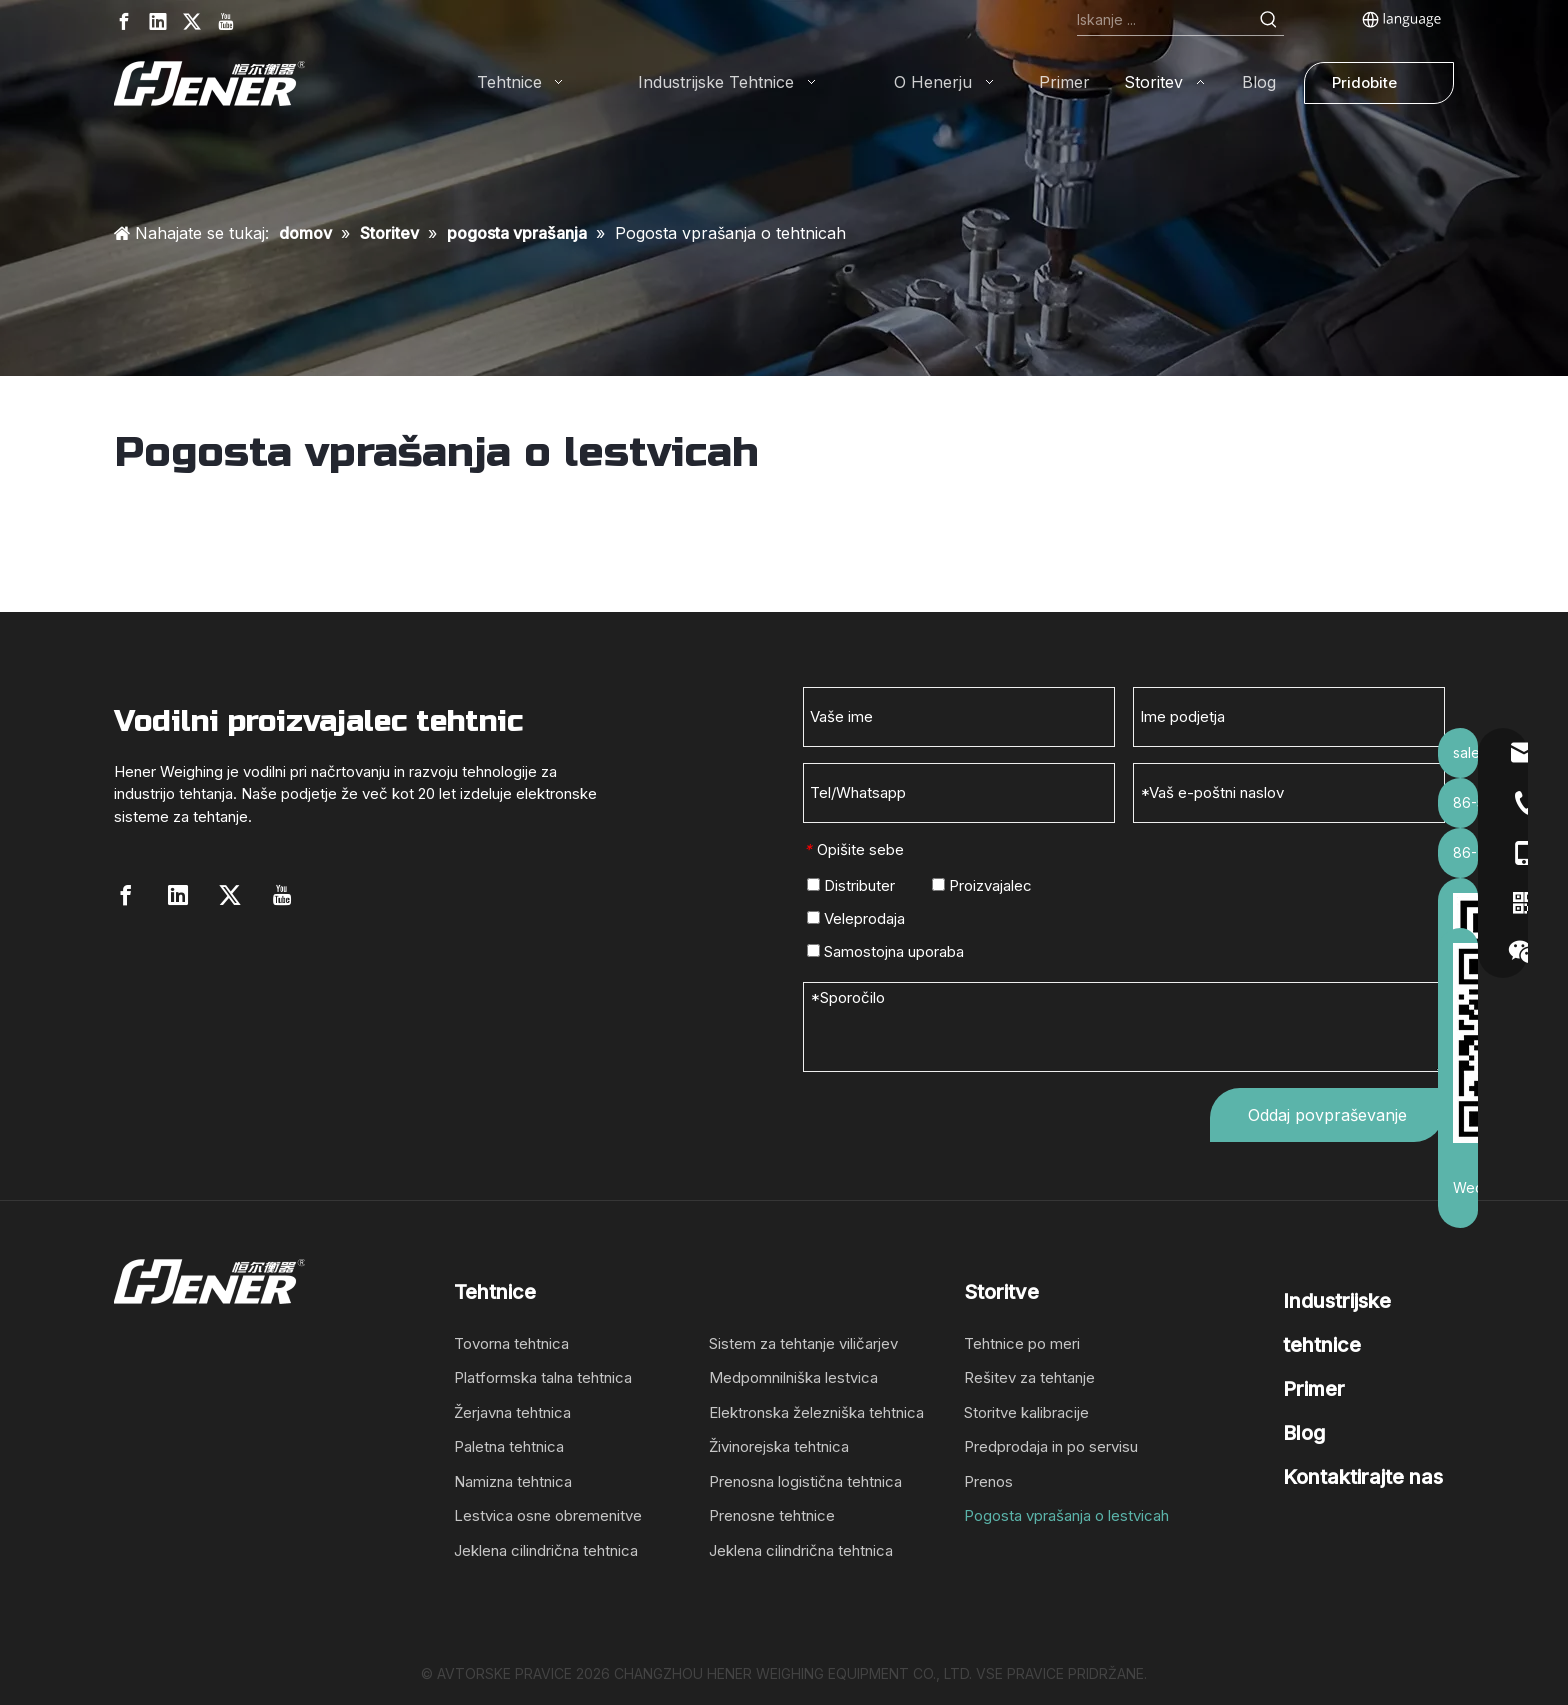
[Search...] (1165, 20)
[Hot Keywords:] (1269, 20)
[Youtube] (226, 21)
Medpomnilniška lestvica (793, 1377)
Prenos (988, 1481)
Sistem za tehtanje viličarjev (803, 1343)
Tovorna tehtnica (511, 1343)
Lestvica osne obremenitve (548, 1515)
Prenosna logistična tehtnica (805, 1481)
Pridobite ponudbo (1364, 88)
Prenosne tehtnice (772, 1515)
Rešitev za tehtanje (1029, 1377)
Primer (1314, 1389)
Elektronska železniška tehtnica (816, 1412)
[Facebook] (124, 21)
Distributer (851, 885)
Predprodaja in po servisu (1051, 1446)
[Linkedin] (158, 21)
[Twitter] (192, 21)
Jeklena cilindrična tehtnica (546, 1550)
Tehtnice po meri (1022, 1343)
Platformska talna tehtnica (543, 1377)
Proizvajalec (982, 885)
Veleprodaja (856, 918)
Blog (1304, 1433)
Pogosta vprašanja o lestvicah (1066, 1515)
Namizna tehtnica (513, 1481)
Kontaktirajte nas (1363, 1477)
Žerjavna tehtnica (512, 1412)
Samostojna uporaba (885, 951)
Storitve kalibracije (1026, 1412)
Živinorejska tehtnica (779, 1446)
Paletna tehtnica (509, 1446)
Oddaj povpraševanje (1327, 1115)
